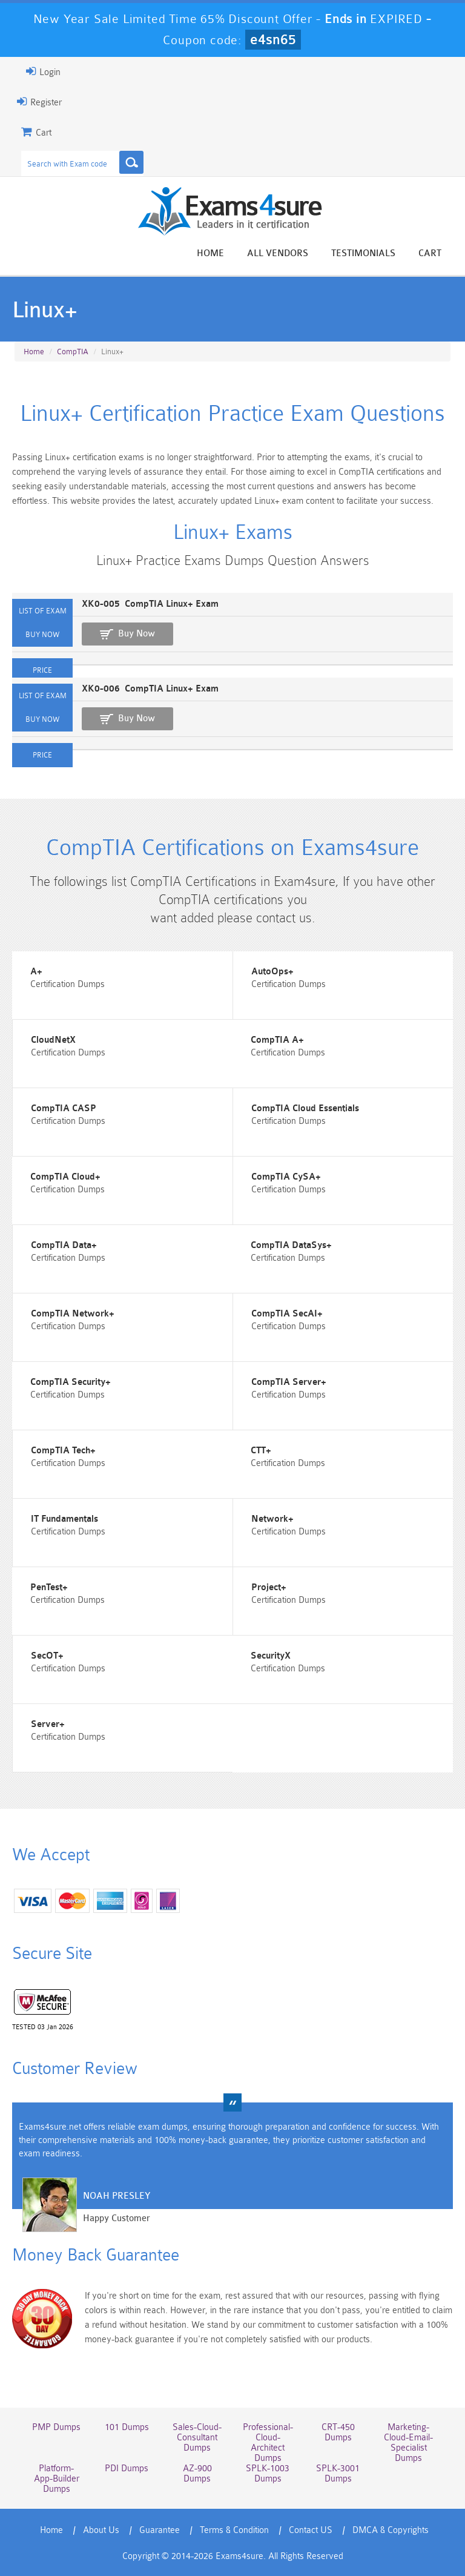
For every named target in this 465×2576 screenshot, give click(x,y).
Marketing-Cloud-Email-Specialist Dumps (408, 2442)
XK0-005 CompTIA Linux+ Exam (150, 604)
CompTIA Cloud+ (65, 1177)
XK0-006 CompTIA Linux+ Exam (150, 689)
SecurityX (271, 1656)
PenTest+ (49, 1587)
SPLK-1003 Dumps (267, 2473)
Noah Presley (116, 2196)
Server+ (48, 1724)
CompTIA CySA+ (286, 1177)
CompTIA (72, 351)
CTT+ (261, 1450)
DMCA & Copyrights (390, 2530)
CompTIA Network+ (72, 1314)
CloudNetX (53, 1040)
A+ (36, 971)
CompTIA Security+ (70, 1382)
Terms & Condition (234, 2530)
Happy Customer (116, 2218)
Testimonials (363, 253)
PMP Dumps (56, 2427)
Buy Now (136, 634)
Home (210, 253)
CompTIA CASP (63, 1108)
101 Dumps (127, 2427)
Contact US (310, 2530)
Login (43, 71)
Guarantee (159, 2530)
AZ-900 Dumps (197, 2473)
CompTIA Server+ (288, 1382)
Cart (429, 253)
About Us (101, 2530)
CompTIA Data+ (64, 1245)
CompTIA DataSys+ (291, 1245)
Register (39, 102)
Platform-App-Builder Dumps (56, 2478)
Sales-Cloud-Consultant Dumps (197, 2437)
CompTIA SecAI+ (287, 1314)
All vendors (277, 253)
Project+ (268, 1587)
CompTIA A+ (277, 1040)
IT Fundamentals (64, 1519)
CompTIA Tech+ (63, 1450)
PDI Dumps (126, 2468)
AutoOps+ (272, 971)
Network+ (272, 1519)
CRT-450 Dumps (338, 2432)
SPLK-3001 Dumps (338, 2473)
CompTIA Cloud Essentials (305, 1108)
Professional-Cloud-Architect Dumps (268, 2442)
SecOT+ (47, 1656)
